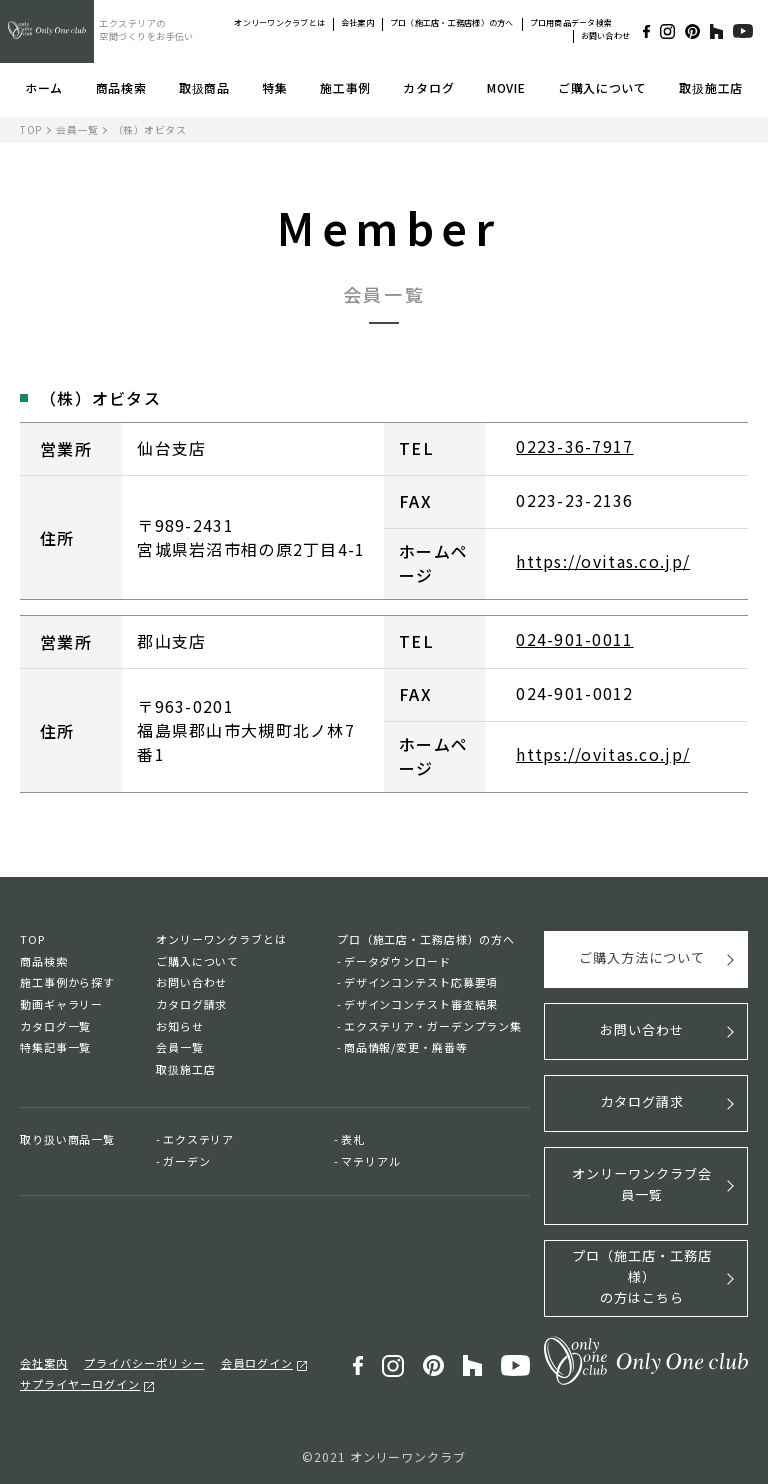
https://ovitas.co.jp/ (603, 562)
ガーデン (187, 1161)
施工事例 (345, 87)
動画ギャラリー (61, 1004)
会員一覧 (77, 129)
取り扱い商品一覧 (67, 1139)
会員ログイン (257, 1362)
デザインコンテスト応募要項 (421, 982)
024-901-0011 (574, 640)
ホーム (44, 87)
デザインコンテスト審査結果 (421, 1004)
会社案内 (357, 22)
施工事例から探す (67, 982)
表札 (353, 1139)
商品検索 (121, 87)
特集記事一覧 (55, 1047)
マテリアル (370, 1161)
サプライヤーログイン (80, 1382)
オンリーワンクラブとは (279, 22)
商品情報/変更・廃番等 (406, 1047)
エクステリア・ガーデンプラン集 (433, 1026)
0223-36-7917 (574, 447)
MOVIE (506, 87)
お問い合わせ (605, 35)
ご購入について (602, 87)
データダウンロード (397, 961)
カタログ (428, 87)
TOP (31, 129)
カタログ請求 (191, 1004)
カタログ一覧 (55, 1026)
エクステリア (198, 1139)
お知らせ (180, 1026)
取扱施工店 (711, 87)
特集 (274, 87)
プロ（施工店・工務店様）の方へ (452, 22)
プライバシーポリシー (144, 1362)
